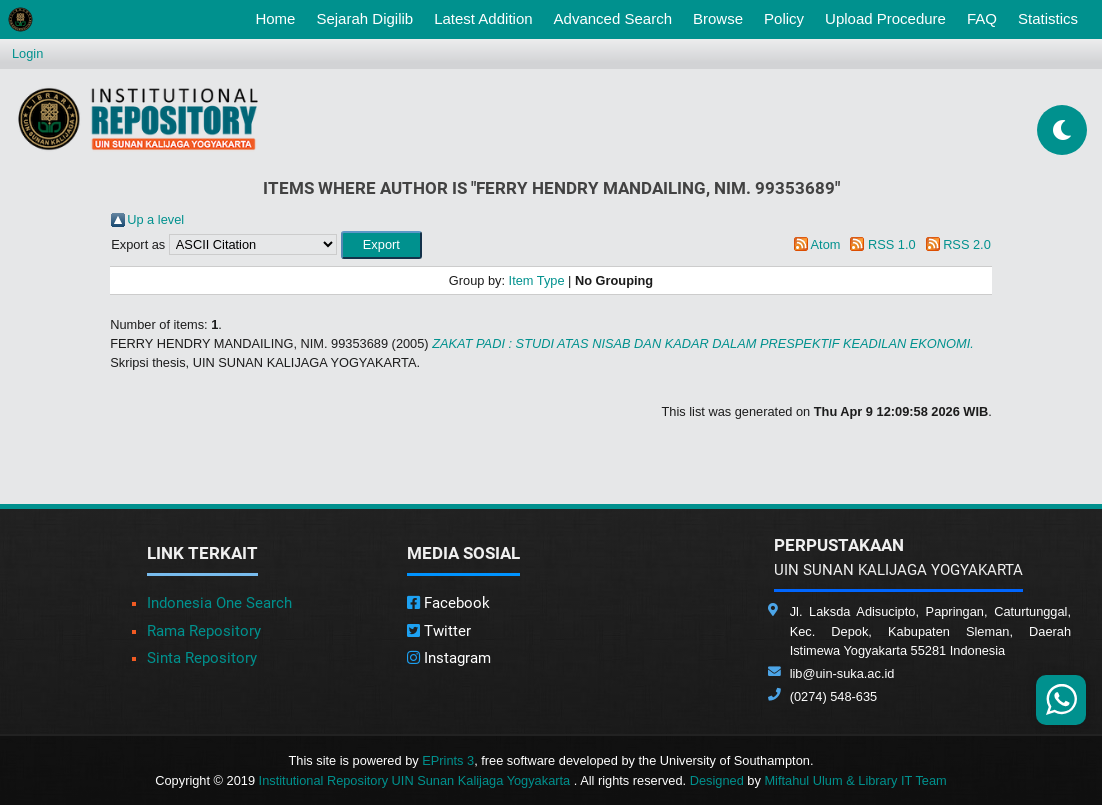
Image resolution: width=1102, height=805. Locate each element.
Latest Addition (483, 18)
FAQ (982, 18)
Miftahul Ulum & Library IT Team (855, 780)
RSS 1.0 (892, 244)
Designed (717, 780)
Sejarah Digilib (364, 18)
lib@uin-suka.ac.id (842, 673)
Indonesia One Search (219, 603)
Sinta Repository (202, 658)
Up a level (155, 219)
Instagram (449, 658)
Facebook (448, 603)
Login (27, 53)
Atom (826, 244)
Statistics (1048, 18)
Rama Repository (204, 631)
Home (279, 17)
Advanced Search (613, 18)
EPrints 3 (448, 760)
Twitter (439, 631)
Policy (784, 18)
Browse (718, 18)
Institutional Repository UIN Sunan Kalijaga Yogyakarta (416, 780)
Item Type (537, 280)
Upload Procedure (885, 18)
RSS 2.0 (967, 244)
